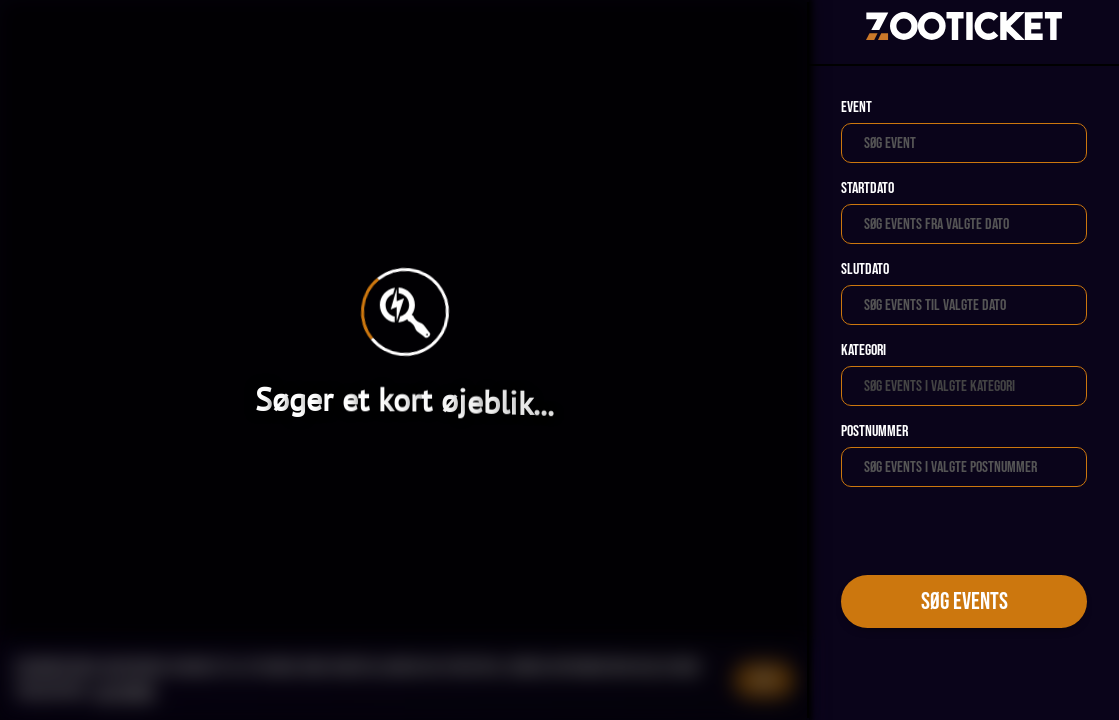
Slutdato (865, 269)
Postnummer (874, 431)
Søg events (964, 601)
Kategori (863, 350)
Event (856, 107)
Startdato (867, 188)
